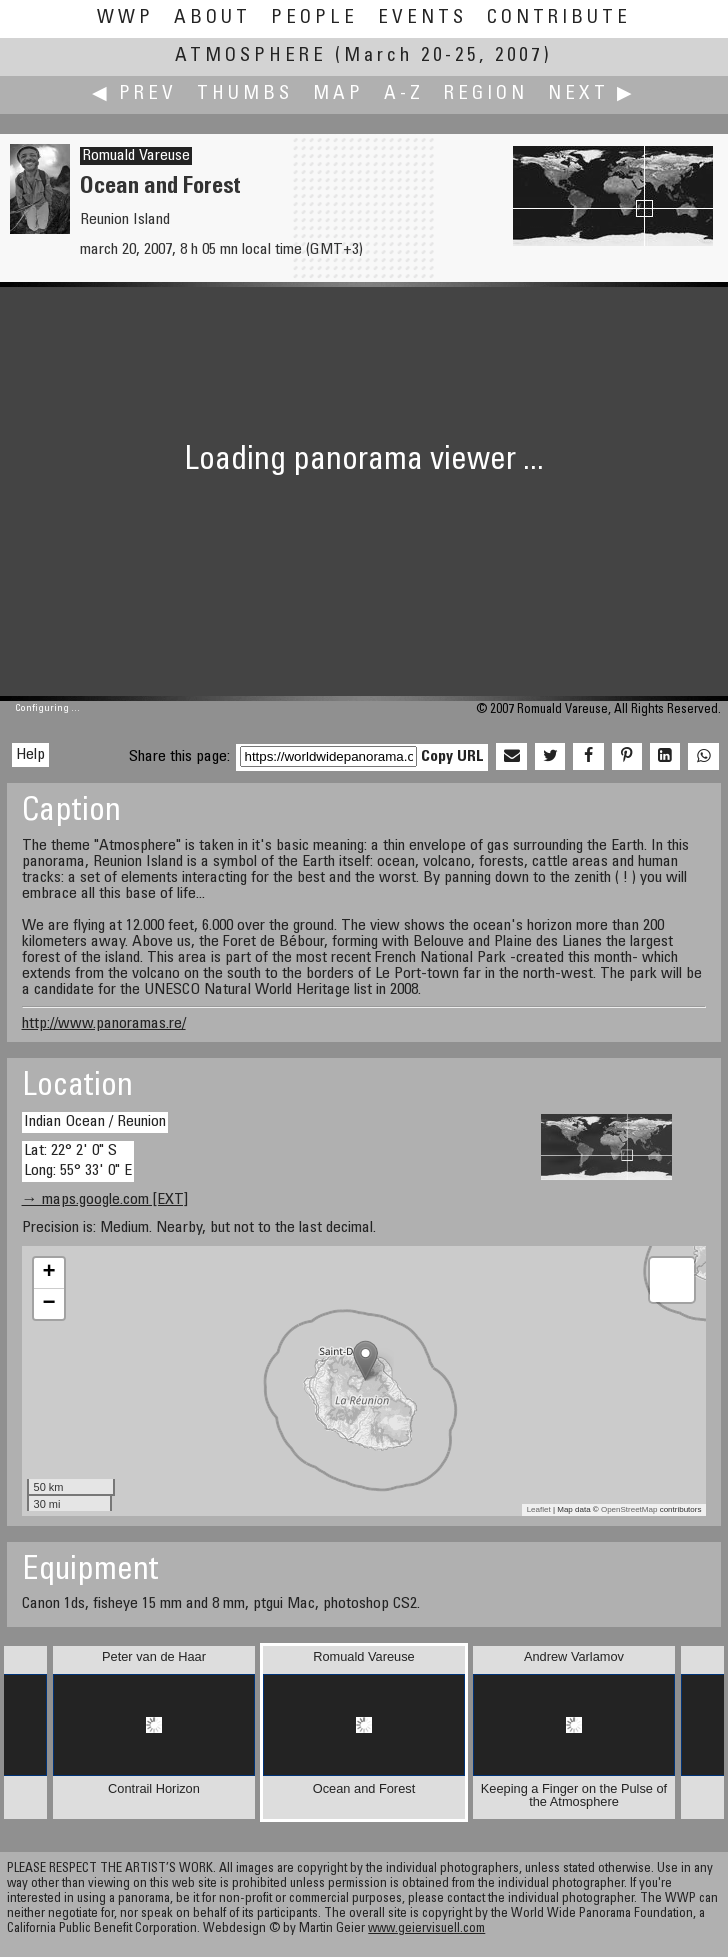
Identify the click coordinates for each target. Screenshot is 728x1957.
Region (486, 94)
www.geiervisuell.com (426, 1929)
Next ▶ (592, 94)
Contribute (559, 18)
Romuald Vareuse (136, 156)
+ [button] (48, 1273)
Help (30, 755)
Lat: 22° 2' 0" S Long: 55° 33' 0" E (78, 1160)
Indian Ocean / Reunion (95, 1122)
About (212, 18)
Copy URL (452, 757)
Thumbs (245, 94)
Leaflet (539, 1509)
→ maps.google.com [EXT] (105, 1200)
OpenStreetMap (629, 1509)
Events (422, 18)
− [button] (48, 1304)
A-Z (404, 94)
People (314, 18)
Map (338, 94)
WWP (125, 18)
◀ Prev (134, 94)
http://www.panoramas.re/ (104, 1024)
